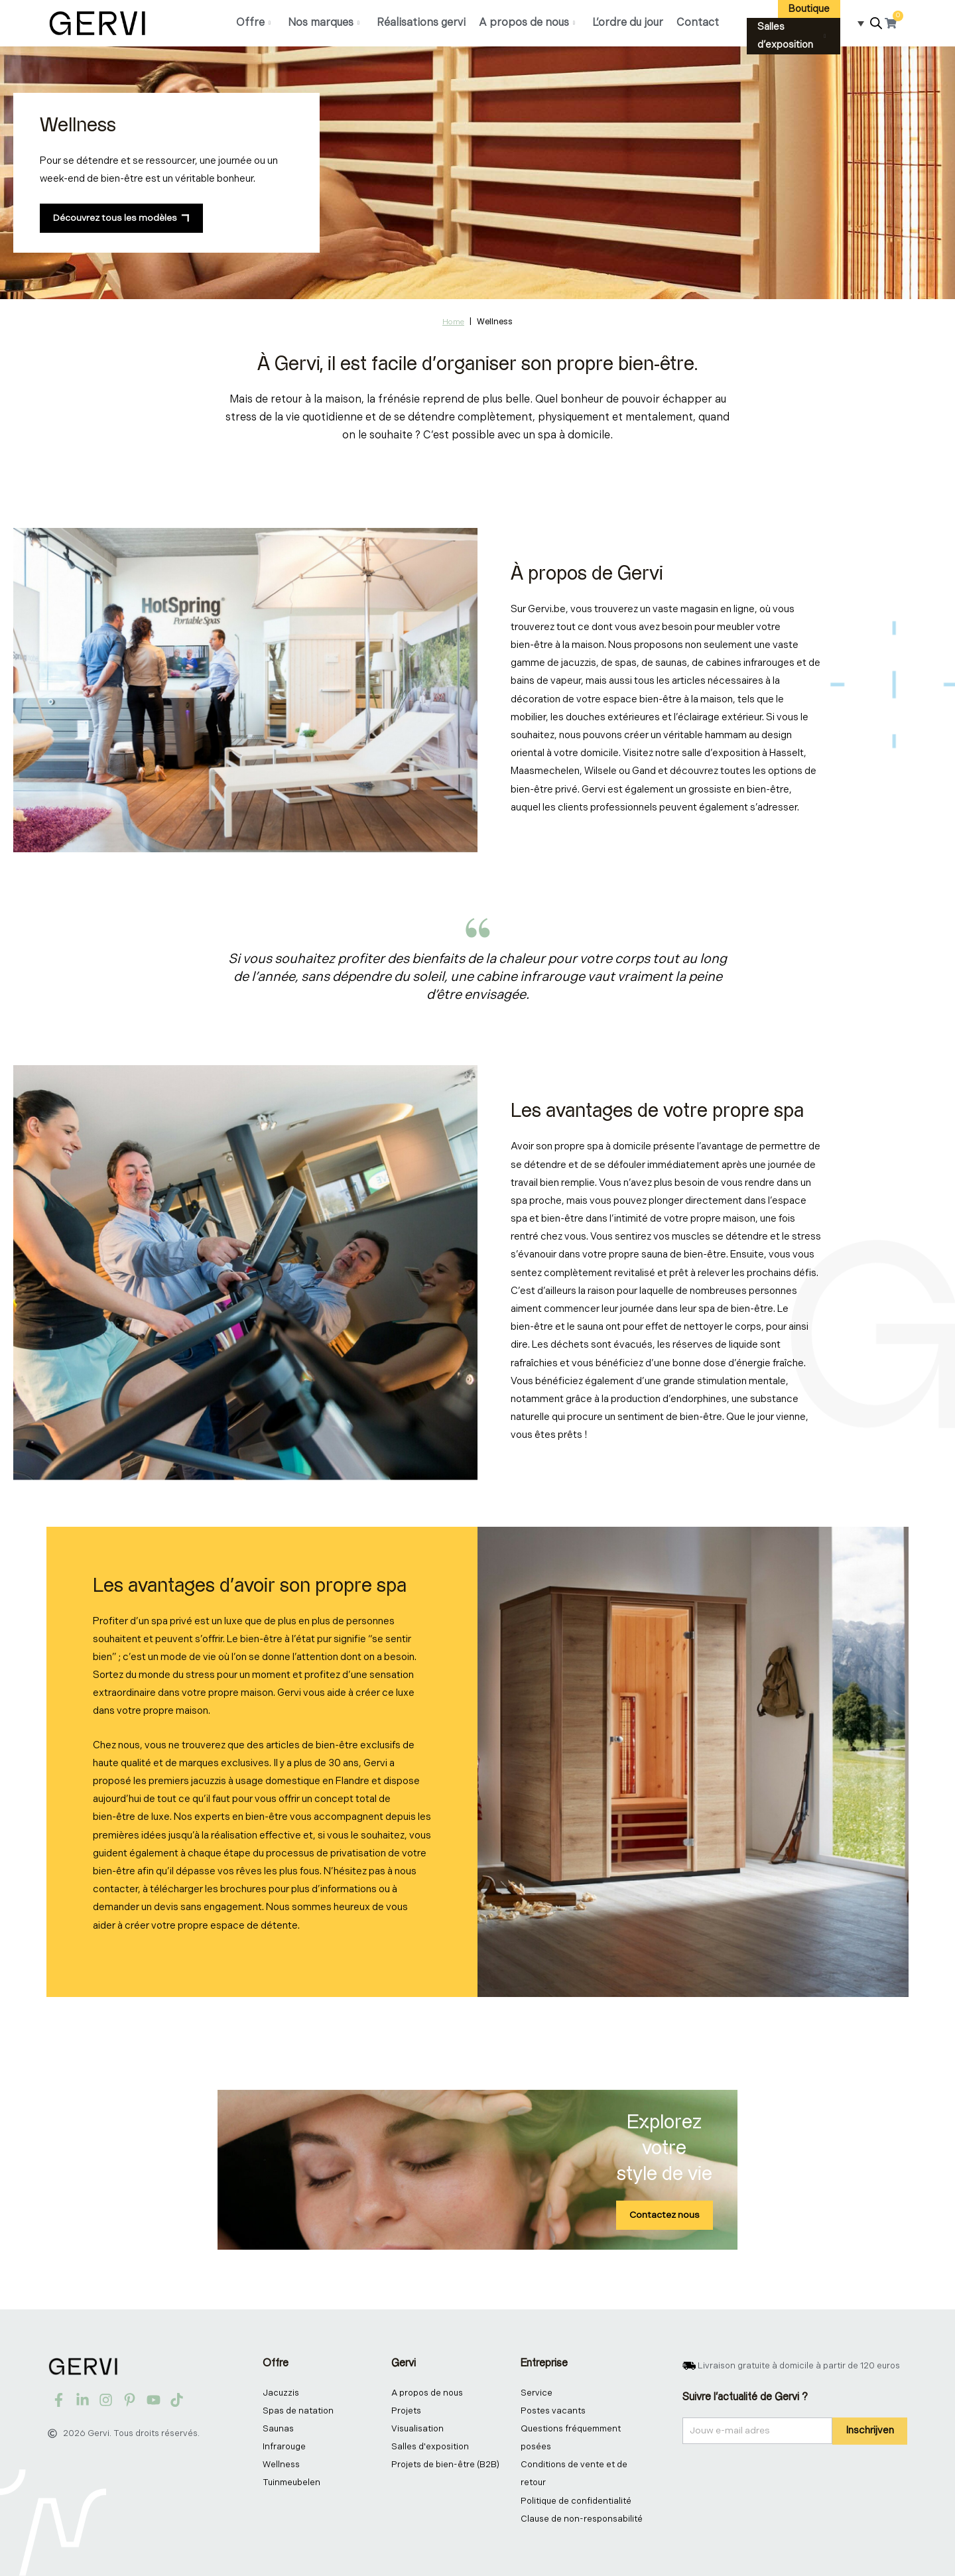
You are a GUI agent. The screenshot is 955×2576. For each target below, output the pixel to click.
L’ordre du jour (627, 23)
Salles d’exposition (791, 36)
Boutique (809, 9)
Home (453, 322)
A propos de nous (527, 23)
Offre (253, 23)
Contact (697, 23)
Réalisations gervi (421, 23)
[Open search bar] (876, 23)
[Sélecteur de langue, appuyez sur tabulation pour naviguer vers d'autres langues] (857, 23)
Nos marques (323, 23)
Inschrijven (870, 2430)
